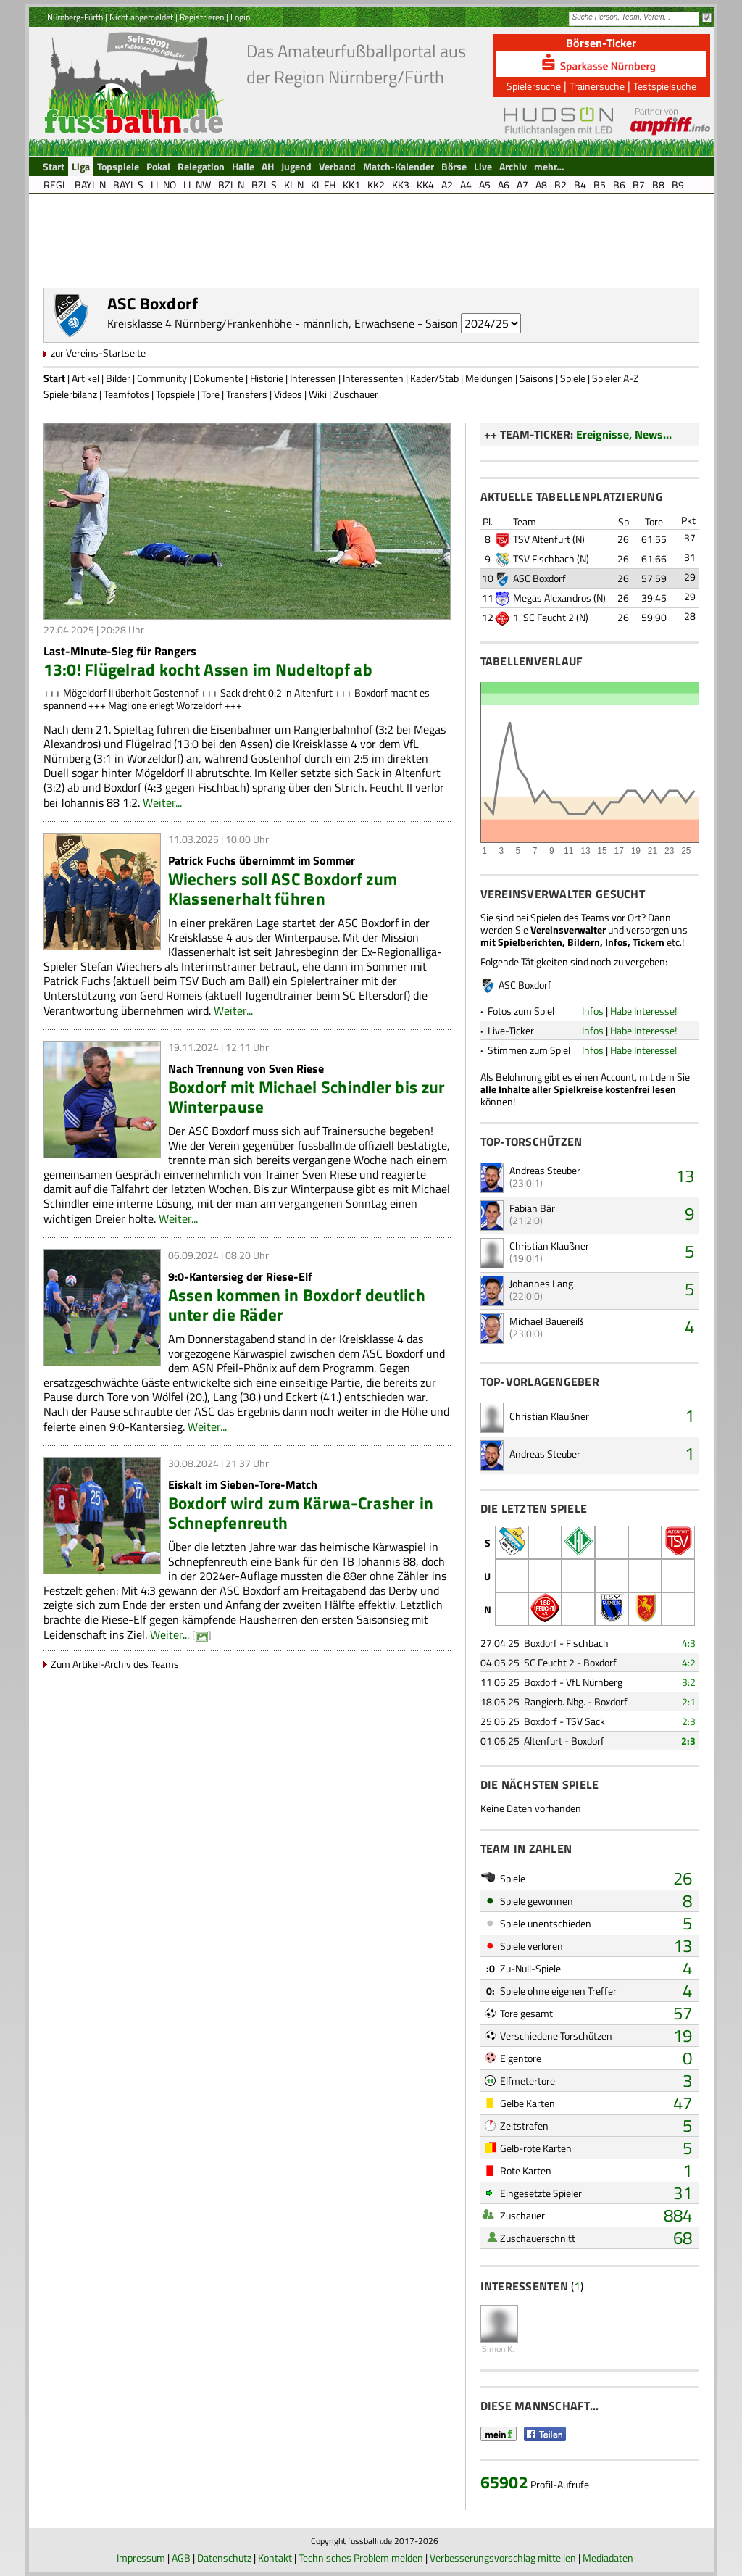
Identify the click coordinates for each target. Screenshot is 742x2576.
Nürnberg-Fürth (75, 17)
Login (240, 17)
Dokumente (218, 378)
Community (162, 378)
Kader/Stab (434, 378)
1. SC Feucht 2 (543, 617)
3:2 (689, 1682)
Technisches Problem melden (361, 2557)
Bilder (118, 378)
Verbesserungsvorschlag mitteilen (503, 2557)
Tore (210, 394)
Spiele (572, 378)
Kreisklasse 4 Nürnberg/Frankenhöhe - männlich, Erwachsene (260, 323)
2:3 (689, 1721)
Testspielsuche (664, 86)
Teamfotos (126, 394)
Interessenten (373, 378)
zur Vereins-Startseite (98, 352)
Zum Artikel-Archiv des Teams (115, 1663)
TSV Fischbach (544, 558)
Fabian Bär (532, 1208)
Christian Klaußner (549, 1245)
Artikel (85, 378)
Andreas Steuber (544, 1170)
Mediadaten (608, 2557)
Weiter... (162, 802)
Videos (288, 394)
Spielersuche (534, 86)
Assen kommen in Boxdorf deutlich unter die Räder (297, 1304)
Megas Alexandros (552, 597)
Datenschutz (224, 2557)
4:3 (689, 1642)
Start (54, 378)
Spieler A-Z (615, 378)
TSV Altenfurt (541, 539)
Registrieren (202, 17)
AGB (181, 2557)
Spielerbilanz (70, 394)
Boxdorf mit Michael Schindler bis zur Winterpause (307, 1096)
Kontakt (275, 2557)
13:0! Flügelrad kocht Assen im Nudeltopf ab (207, 669)
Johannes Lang (541, 1283)
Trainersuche (597, 86)
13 (684, 1176)
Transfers (246, 394)
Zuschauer (355, 394)
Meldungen (489, 378)
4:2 (689, 1662)
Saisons (537, 378)
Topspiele (175, 394)
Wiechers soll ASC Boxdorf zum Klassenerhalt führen (283, 888)
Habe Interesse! (643, 1010)
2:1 (689, 1701)
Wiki (318, 394)
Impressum (141, 2557)
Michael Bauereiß (546, 1321)
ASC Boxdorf (539, 578)
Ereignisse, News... (624, 434)
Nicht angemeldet (141, 17)
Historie (266, 378)
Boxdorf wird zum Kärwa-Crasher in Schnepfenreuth (301, 1512)
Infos (593, 1010)
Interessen (313, 378)
